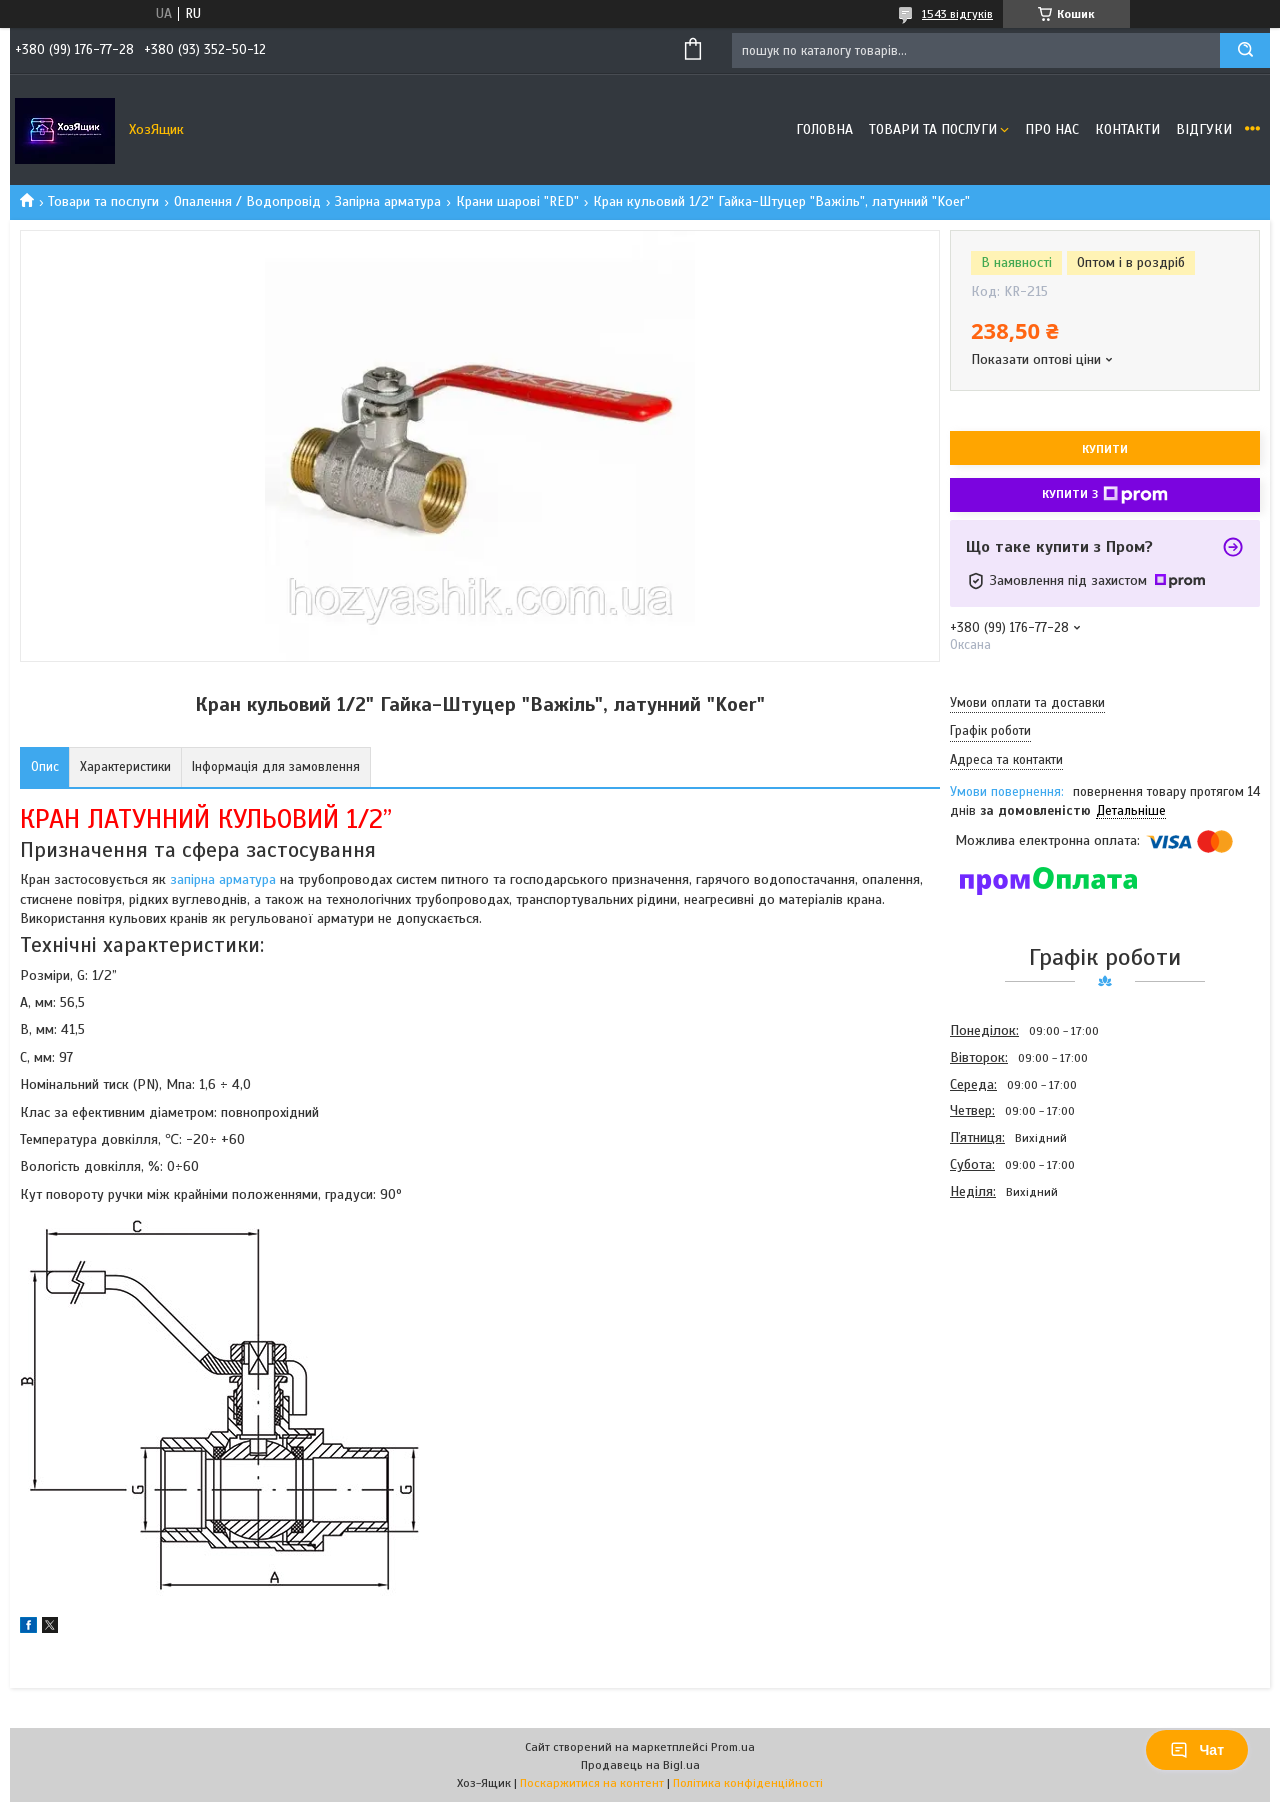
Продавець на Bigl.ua (640, 1765)
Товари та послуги (933, 129)
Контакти (1127, 129)
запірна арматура (223, 879)
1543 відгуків (957, 14)
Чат (1197, 1750)
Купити (1105, 449)
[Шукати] (1245, 50)
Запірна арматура (388, 201)
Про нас (1052, 129)
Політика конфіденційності (748, 1783)
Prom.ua (733, 1747)
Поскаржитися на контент (592, 1783)
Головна (824, 129)
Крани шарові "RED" (517, 201)
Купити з (1105, 495)
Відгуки (1204, 129)
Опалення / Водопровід (247, 201)
